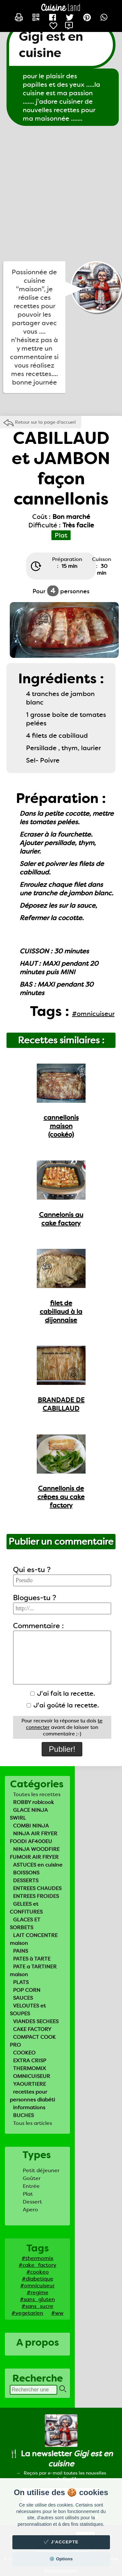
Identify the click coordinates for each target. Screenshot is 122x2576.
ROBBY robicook (33, 1802)
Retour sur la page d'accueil (45, 422)
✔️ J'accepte (61, 2541)
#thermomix (37, 2258)
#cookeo (37, 2271)
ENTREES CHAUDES (37, 1888)
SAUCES (23, 1997)
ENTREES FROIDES (36, 1896)
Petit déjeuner (41, 2170)
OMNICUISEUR (31, 2076)
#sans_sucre (37, 2306)
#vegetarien (27, 2313)
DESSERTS (25, 1880)
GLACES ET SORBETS (25, 1923)
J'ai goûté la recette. (63, 1705)
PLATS (21, 1982)
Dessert (32, 2201)
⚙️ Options (61, 2558)
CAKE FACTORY (32, 2029)
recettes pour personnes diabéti (32, 2095)
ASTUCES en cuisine (37, 1864)
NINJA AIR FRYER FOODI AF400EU (33, 1837)
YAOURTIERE (29, 2084)
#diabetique (37, 2278)
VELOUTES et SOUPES (28, 2009)
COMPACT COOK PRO (33, 2041)
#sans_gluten (37, 2299)
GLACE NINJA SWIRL (29, 1814)
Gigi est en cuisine (51, 44)
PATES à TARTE (31, 1958)
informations (29, 2107)
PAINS (20, 1950)
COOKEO (24, 2052)
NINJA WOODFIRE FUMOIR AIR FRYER (35, 1853)
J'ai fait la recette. (62, 1693)
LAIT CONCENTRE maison (34, 1939)
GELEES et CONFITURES (26, 1908)
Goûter (32, 2178)
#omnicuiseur (37, 2285)
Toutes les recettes (37, 1794)
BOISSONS (26, 1872)
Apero (30, 2209)
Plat (28, 2193)
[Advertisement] (61, 193)
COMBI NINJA (31, 1825)
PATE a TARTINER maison (33, 1970)
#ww (57, 2313)
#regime (37, 2292)
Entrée (31, 2186)
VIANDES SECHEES (36, 2021)
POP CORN (26, 1990)
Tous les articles (32, 2123)
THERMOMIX (29, 2068)
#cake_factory (37, 2265)
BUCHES (23, 2115)
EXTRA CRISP (29, 2060)
